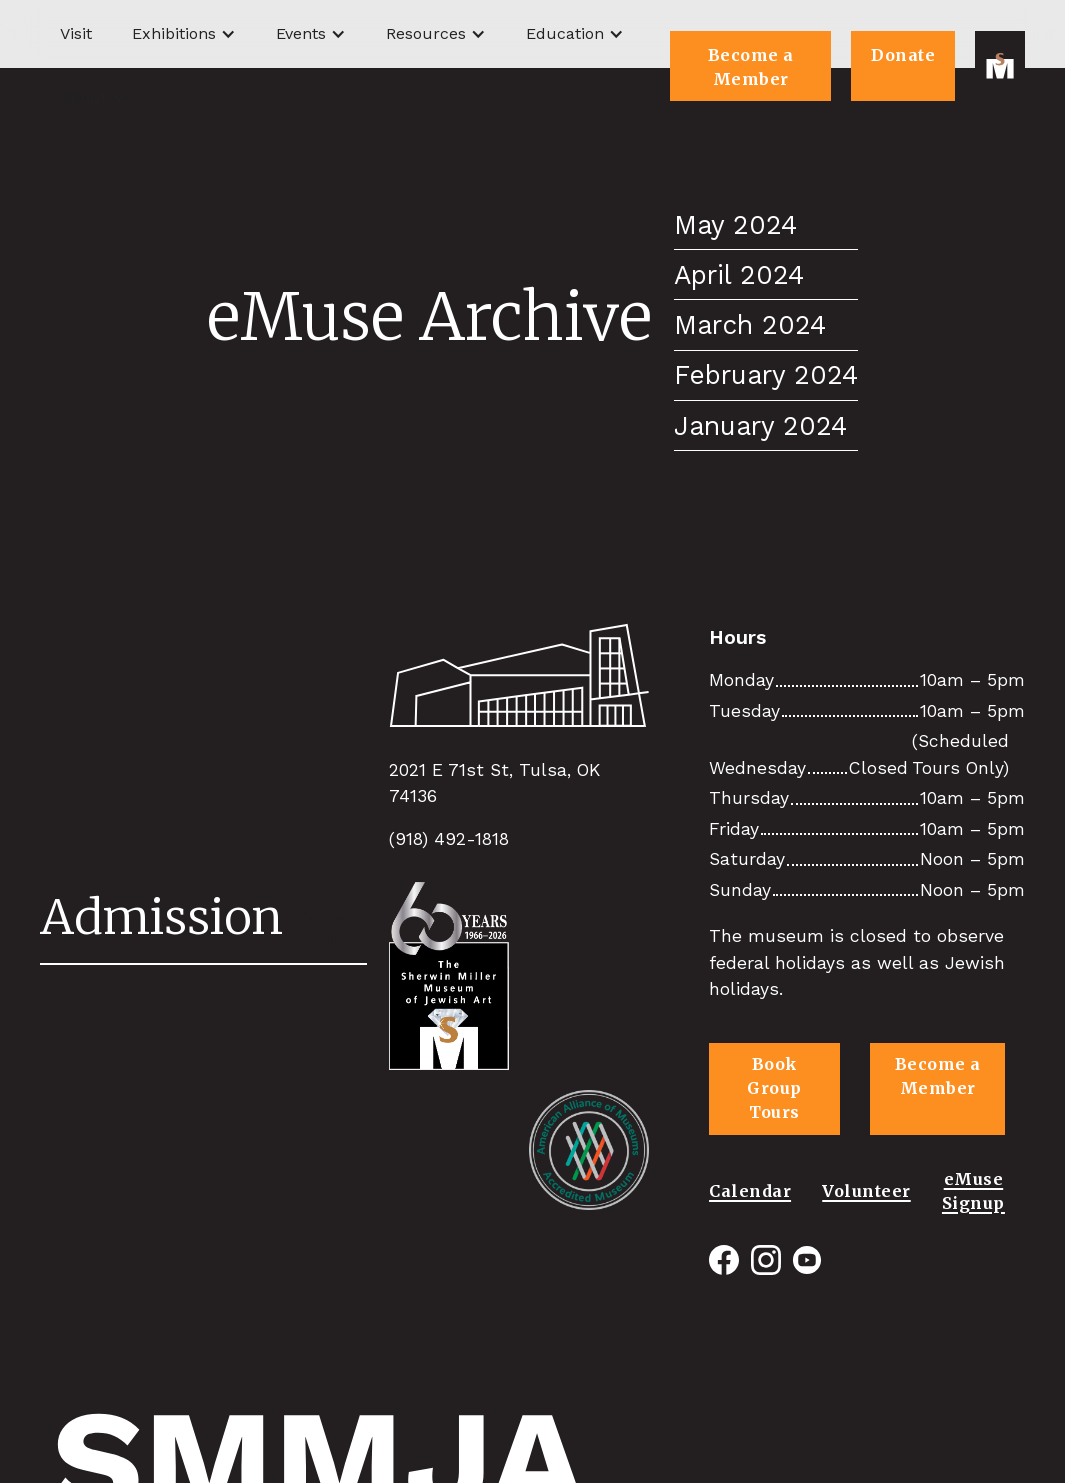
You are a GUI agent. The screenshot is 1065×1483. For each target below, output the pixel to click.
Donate (903, 55)
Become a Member (751, 67)
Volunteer (866, 1191)
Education (565, 33)
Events (301, 33)
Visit (76, 33)
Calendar (750, 1191)
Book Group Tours (774, 1088)
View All (325, 928)
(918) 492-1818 (449, 839)
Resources (426, 33)
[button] (184, 34)
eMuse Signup (973, 1191)
